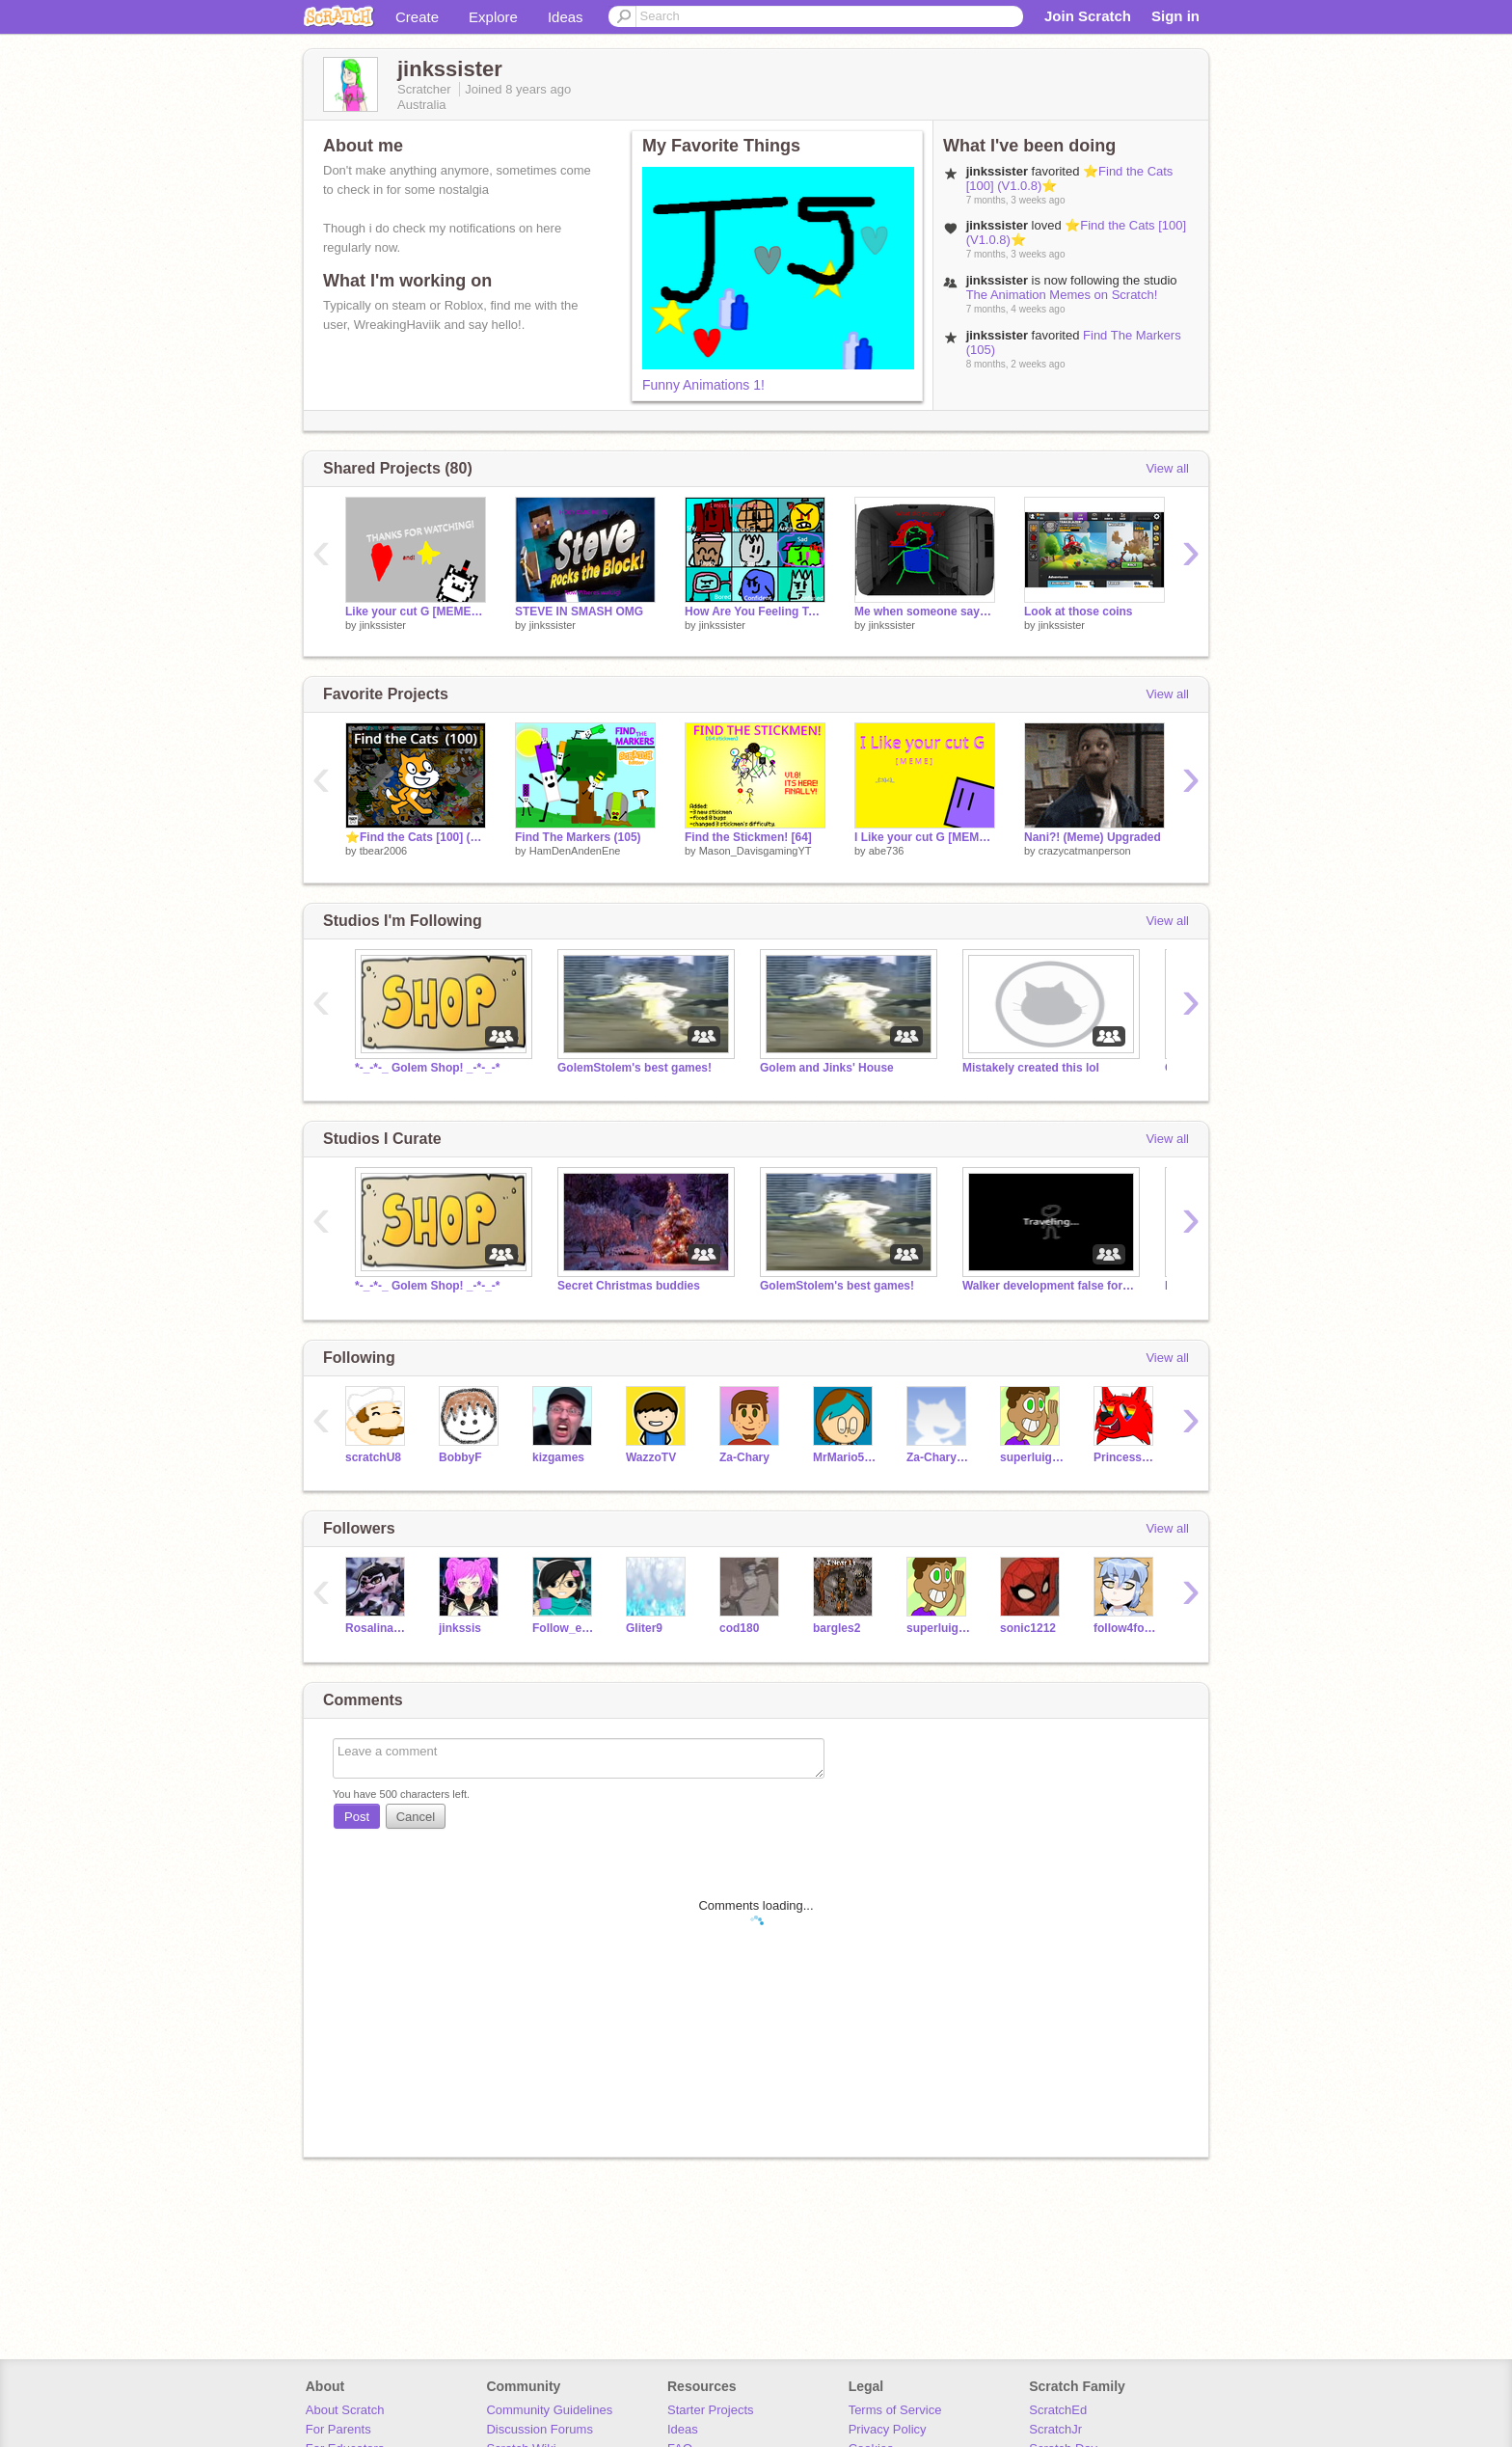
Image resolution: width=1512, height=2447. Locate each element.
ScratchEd (1058, 2410)
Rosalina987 (377, 1628)
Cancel (415, 1816)
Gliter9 (644, 1628)
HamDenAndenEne (575, 850)
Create (417, 17)
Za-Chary (744, 1457)
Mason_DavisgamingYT (755, 850)
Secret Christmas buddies (628, 1285)
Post (356, 1816)
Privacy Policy (888, 2429)
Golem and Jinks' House (827, 1067)
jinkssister (383, 625)
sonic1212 (1028, 1628)
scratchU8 (373, 1457)
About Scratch (345, 2410)
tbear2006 (384, 850)
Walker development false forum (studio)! (1049, 1285)
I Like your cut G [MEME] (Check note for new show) (924, 837)
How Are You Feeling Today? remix (755, 611)
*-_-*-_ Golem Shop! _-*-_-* (427, 1067)
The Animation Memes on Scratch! (1062, 294)
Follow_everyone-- (564, 1628)
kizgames (558, 1457)
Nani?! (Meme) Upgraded (1092, 837)
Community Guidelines (549, 2410)
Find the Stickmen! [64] (748, 837)
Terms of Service (895, 2410)
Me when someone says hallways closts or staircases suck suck (924, 611)
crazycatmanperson (1085, 850)
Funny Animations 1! (703, 385)
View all (1167, 468)
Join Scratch (1087, 16)
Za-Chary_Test (938, 1457)
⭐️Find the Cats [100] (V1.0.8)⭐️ (415, 837)
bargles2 (836, 1628)
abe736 (886, 850)
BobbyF (460, 1457)
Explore (493, 17)
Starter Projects (710, 2410)
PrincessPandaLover (1126, 1457)
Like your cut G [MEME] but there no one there (415, 611)
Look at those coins (1078, 611)
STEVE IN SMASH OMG (579, 611)
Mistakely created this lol (1030, 1067)
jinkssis (460, 1628)
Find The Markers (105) (578, 837)
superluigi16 (1032, 1457)
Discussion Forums (539, 2429)
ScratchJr (1055, 2429)
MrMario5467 (845, 1457)
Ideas (565, 17)
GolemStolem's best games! (634, 1067)
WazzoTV (651, 1457)
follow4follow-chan (1126, 1628)
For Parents (338, 2429)
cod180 (739, 1628)
